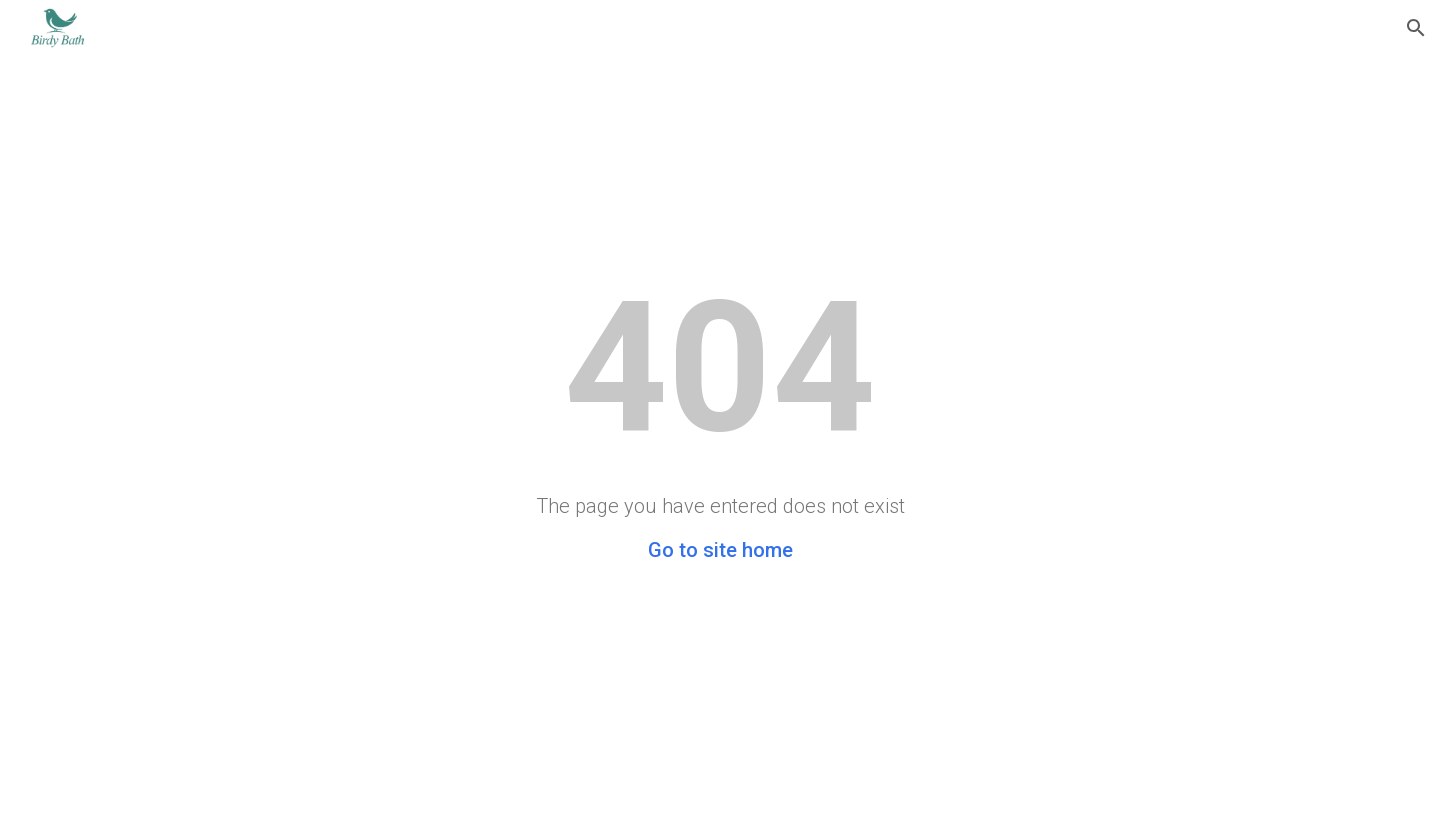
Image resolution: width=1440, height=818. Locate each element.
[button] (1416, 28)
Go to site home (720, 550)
